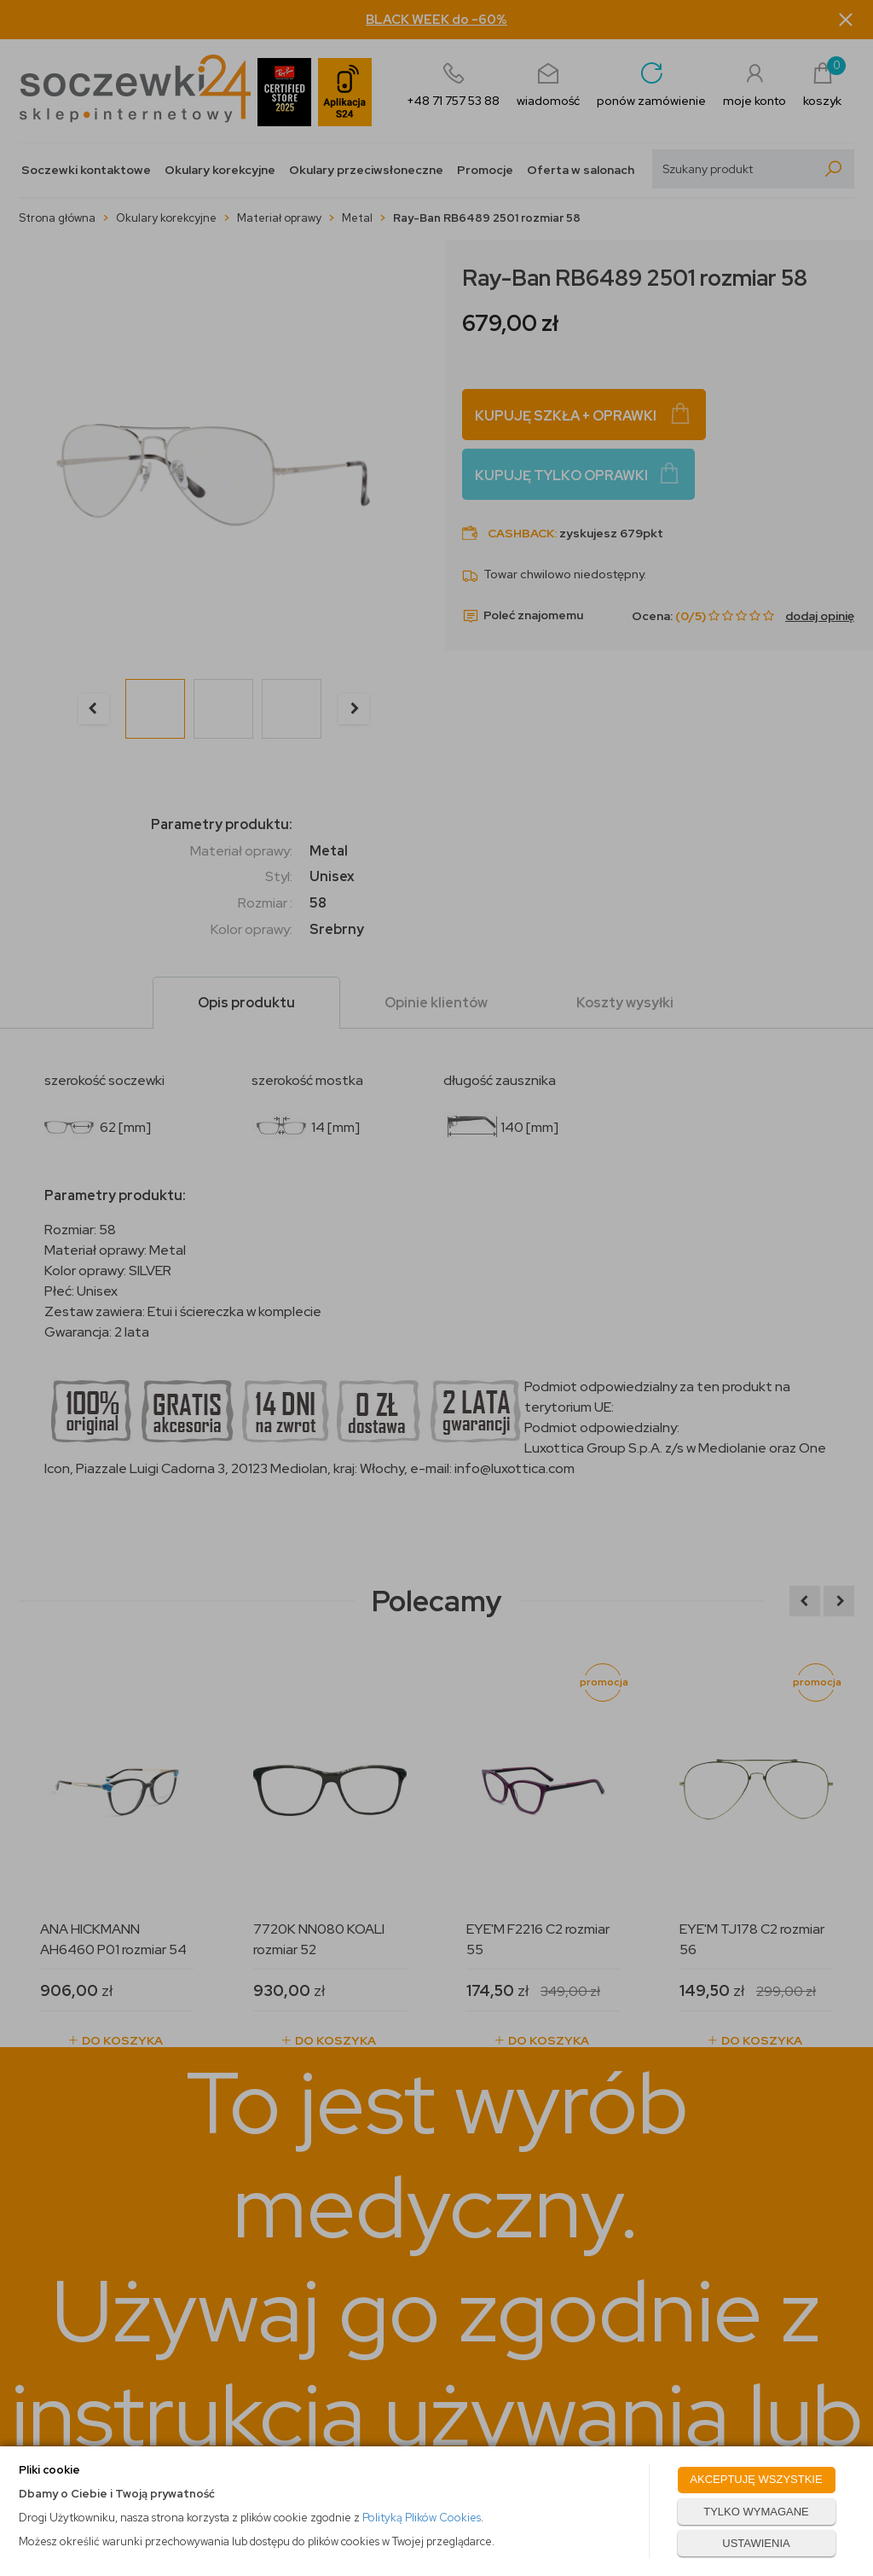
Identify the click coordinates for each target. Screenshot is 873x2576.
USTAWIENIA (755, 2543)
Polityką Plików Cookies (421, 2517)
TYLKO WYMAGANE (756, 2511)
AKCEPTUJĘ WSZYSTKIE (756, 2479)
